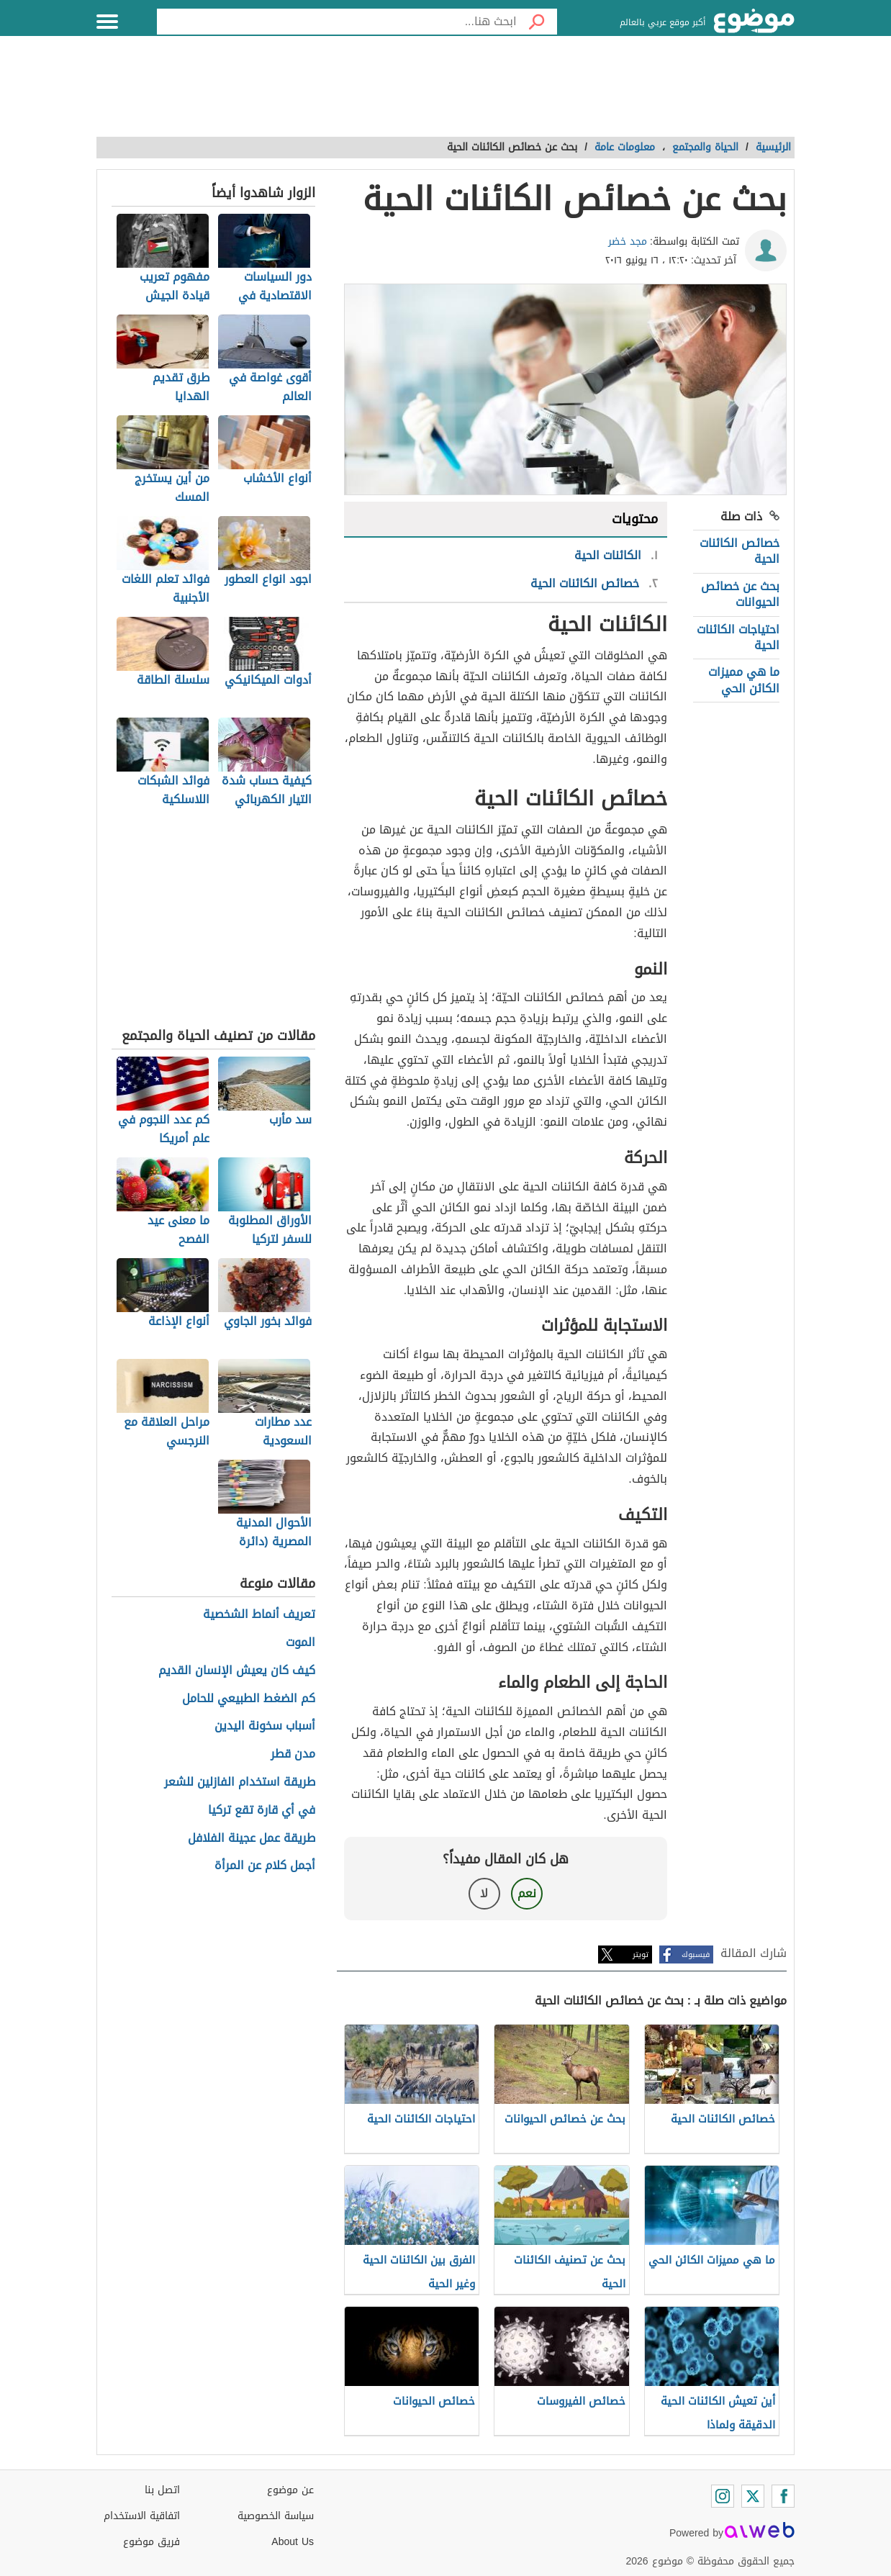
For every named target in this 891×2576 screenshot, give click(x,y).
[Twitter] (752, 2496)
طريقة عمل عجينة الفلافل (251, 1838)
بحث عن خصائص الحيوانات (740, 594)
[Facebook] (783, 2496)
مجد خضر (627, 241)
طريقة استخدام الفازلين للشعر (239, 1782)
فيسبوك (696, 1954)
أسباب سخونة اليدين (264, 1726)
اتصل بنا (162, 2490)
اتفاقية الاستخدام (142, 2516)
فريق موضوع (151, 2542)
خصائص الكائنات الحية (739, 551)
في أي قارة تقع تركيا (261, 1810)
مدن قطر (293, 1754)
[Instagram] (722, 2496)
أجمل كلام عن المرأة (264, 1866)
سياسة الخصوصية (276, 2516)
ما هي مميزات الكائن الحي (743, 680)
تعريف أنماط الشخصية (259, 1614)
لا (484, 1893)
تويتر (640, 1954)
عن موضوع (290, 2490)
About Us (292, 2542)
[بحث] (537, 22)
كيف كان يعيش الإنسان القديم (236, 1670)
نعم (526, 1893)
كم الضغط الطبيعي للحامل (248, 1699)
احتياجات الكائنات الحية (738, 637)
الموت (300, 1642)
